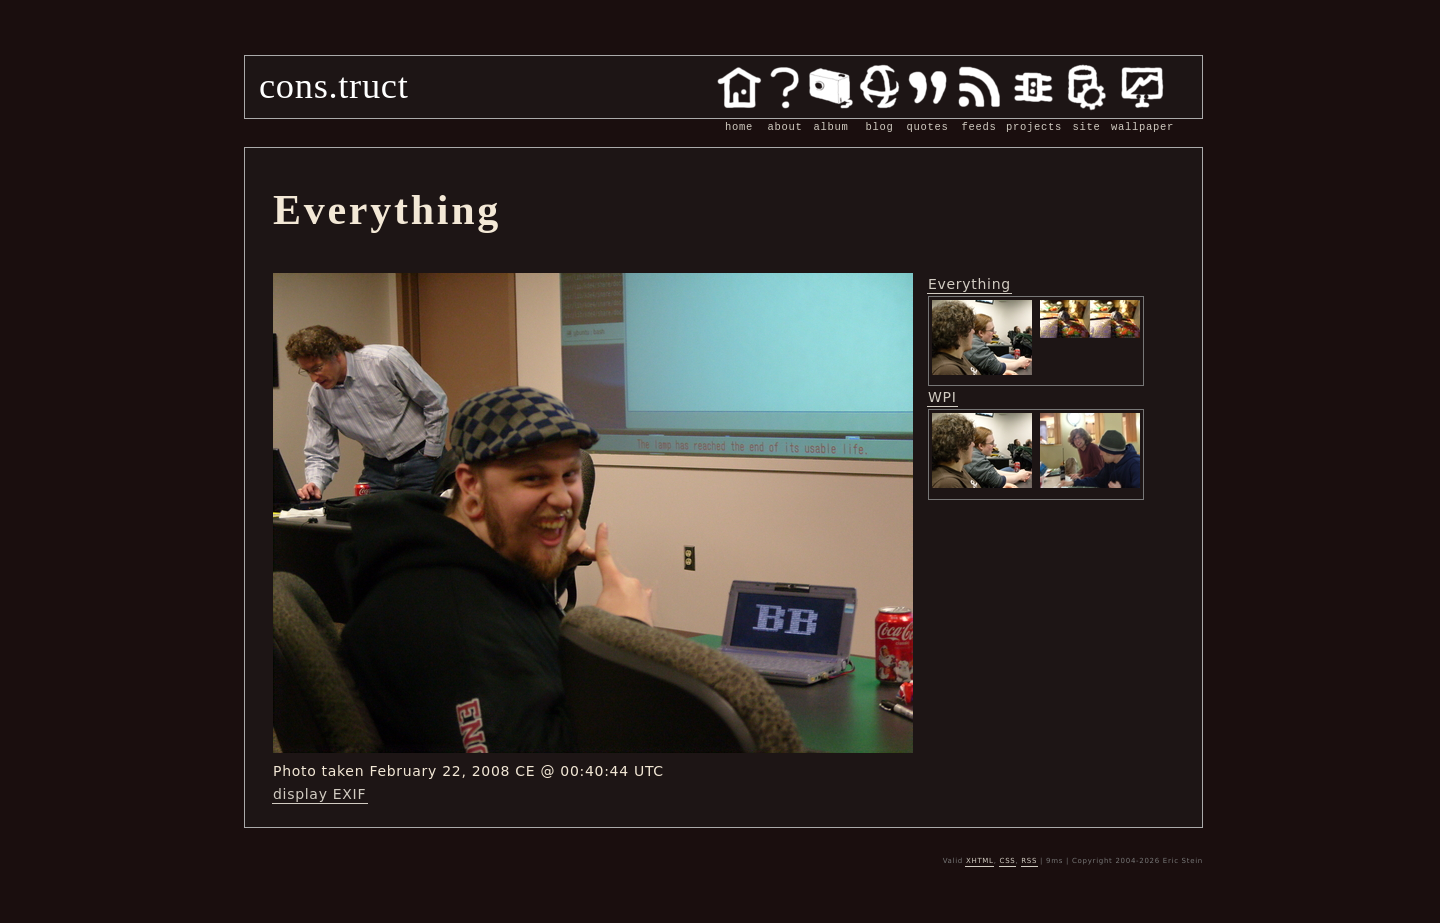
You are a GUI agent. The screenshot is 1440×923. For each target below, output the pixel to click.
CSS (1008, 861)
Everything (969, 284)
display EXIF (319, 794)
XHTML (980, 861)
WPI (942, 397)
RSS (1029, 861)
